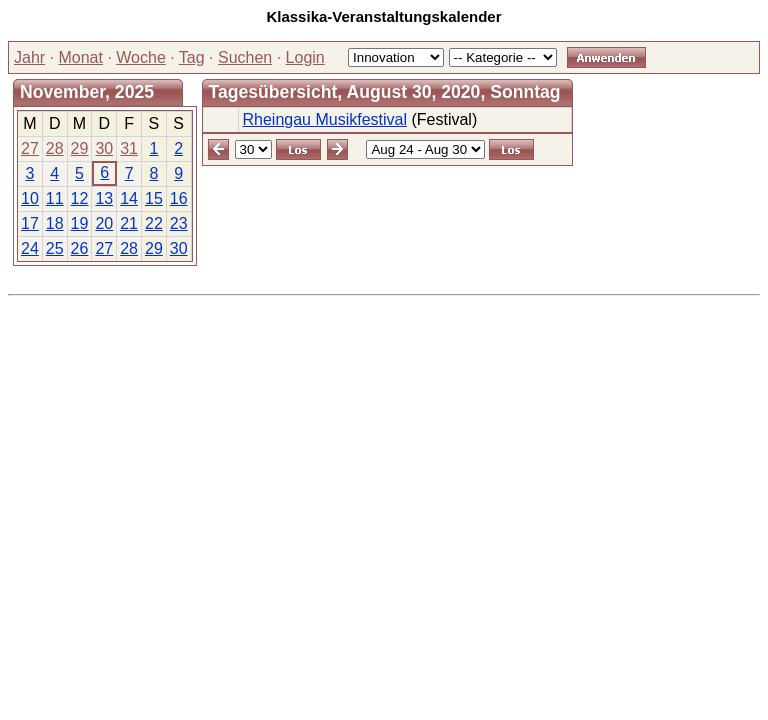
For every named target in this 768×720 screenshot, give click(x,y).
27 (30, 148)
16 (179, 198)
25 (55, 248)
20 (104, 223)
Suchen (245, 57)
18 (55, 223)
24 (30, 248)
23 (179, 223)
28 (55, 148)
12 (80, 198)
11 (55, 198)
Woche (141, 57)
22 (154, 223)
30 (104, 148)
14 (129, 198)
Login (305, 57)
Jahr (29, 57)
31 (129, 148)
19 (80, 223)
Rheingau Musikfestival (324, 119)
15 (154, 198)
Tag (192, 57)
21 (129, 223)
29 (80, 148)
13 (104, 198)
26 (80, 248)
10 (30, 198)
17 (30, 223)
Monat (80, 57)
